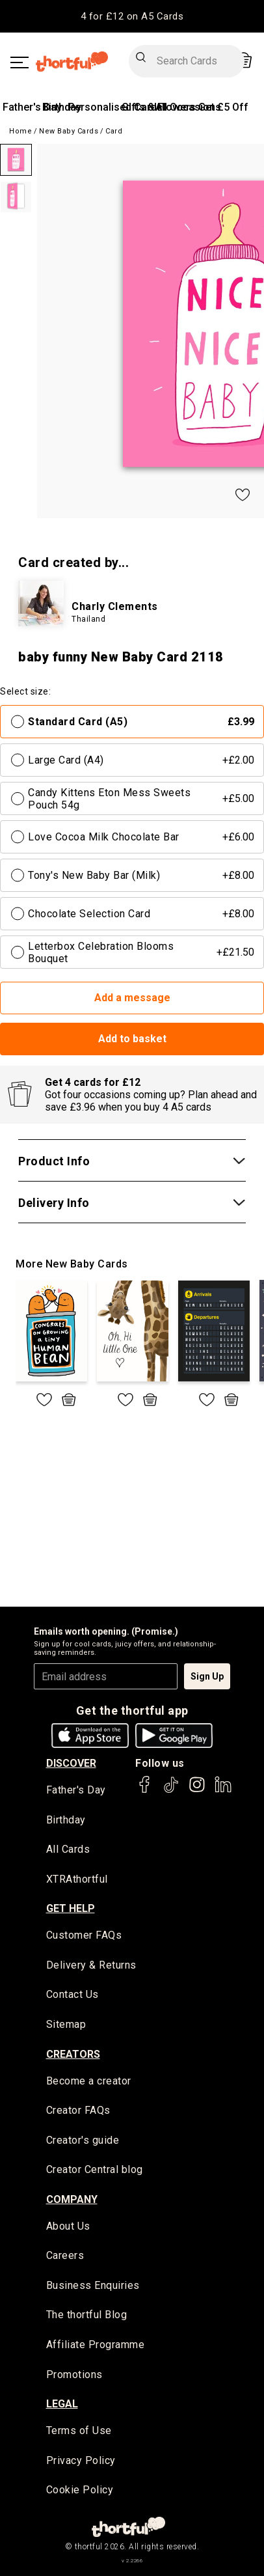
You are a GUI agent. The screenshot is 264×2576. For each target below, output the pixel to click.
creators (73, 2054)
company (72, 2199)
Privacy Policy (81, 2460)
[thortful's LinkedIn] (223, 1790)
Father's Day (32, 107)
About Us (68, 2226)
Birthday (61, 107)
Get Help (70, 1908)
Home (20, 131)
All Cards (68, 1849)
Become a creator (88, 2081)
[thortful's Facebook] (145, 1790)
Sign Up (207, 1676)
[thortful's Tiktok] (171, 1790)
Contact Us (72, 1994)
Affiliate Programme (95, 2344)
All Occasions (188, 107)
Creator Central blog (94, 2169)
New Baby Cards (68, 131)
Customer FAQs (84, 1935)
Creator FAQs (78, 2110)
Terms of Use (79, 2430)
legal (62, 2404)
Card (113, 131)
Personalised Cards (115, 107)
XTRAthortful (77, 1879)
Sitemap (66, 2024)
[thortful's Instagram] (197, 1790)
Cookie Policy (80, 2490)
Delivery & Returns (91, 1965)
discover (71, 1763)
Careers (65, 2255)
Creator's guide (83, 2140)
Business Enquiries (93, 2285)
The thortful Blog (86, 2314)
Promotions (74, 2374)
